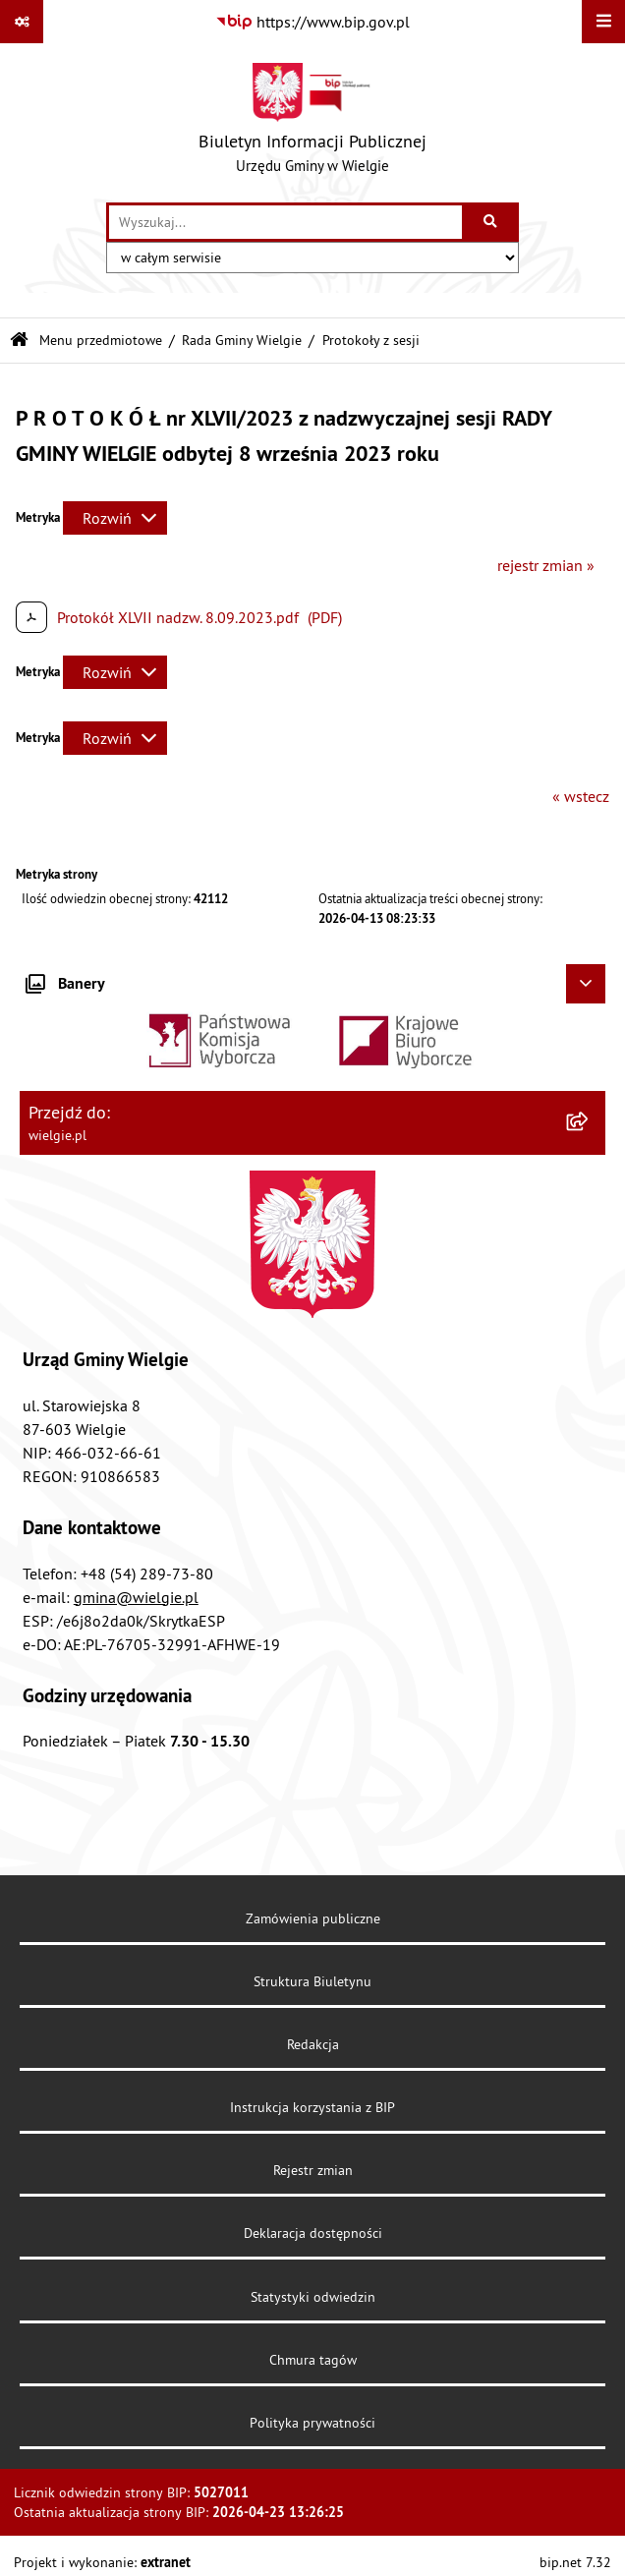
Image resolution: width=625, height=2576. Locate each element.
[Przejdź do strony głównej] (312, 123)
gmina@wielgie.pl (136, 1597)
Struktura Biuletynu (312, 1981)
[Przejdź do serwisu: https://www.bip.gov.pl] (312, 21)
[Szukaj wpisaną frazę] (492, 222)
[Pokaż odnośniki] (21, 21)
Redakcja (313, 2044)
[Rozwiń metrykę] (115, 518)
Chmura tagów (313, 2360)
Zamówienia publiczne (313, 1918)
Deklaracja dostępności (313, 2233)
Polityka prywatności (312, 2423)
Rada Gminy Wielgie (242, 340)
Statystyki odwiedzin (313, 2297)
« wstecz (580, 796)
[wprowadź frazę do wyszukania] (285, 222)
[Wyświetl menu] (603, 21)
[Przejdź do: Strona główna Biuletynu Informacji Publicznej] (19, 340)
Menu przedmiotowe (100, 340)
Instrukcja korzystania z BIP (312, 2107)
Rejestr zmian (313, 2170)
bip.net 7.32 (575, 2562)
